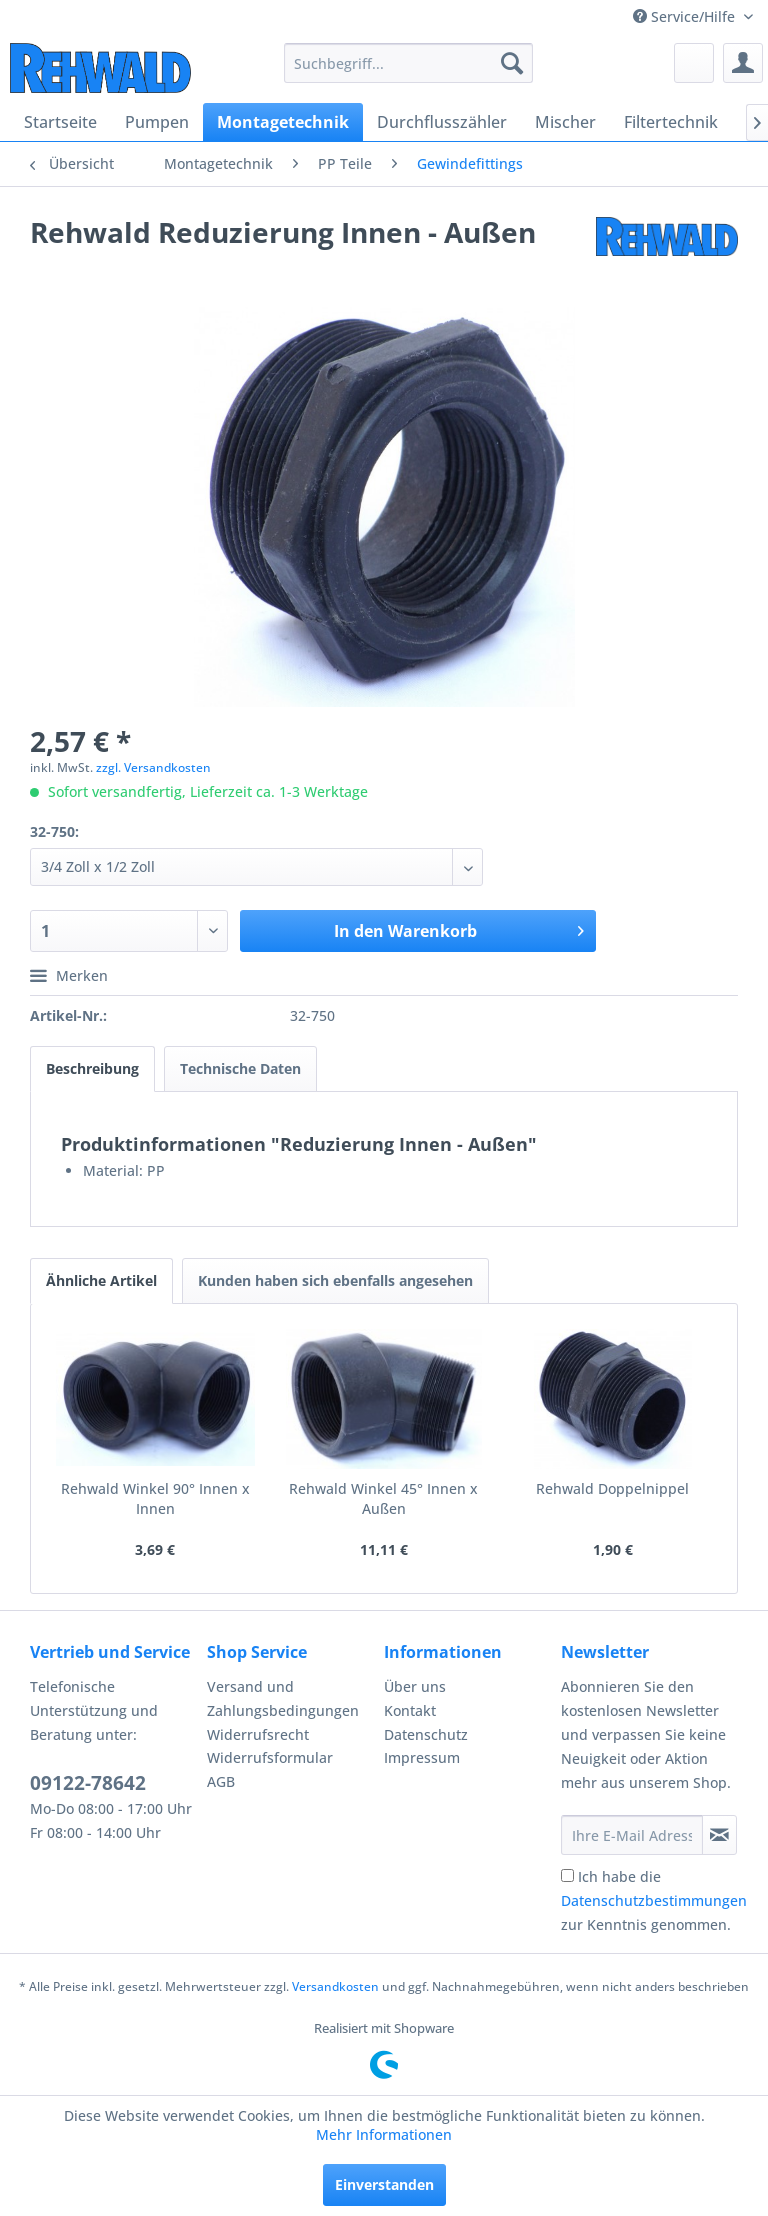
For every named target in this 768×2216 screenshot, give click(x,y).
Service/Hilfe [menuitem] (686, 16)
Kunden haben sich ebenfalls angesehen (335, 1280)
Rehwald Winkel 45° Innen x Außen (383, 1498)
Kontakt (410, 1710)
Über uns (415, 1686)
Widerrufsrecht (258, 1734)
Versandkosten (335, 1986)
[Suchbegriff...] (409, 63)
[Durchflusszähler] (442, 122)
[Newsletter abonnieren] (719, 1835)
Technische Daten (240, 1068)
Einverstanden (384, 2184)
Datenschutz (426, 1734)
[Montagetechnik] (283, 122)
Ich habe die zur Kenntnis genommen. (654, 1900)
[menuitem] (409, 63)
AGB (221, 1781)
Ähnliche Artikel (101, 1280)
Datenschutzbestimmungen (654, 1900)
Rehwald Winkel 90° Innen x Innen (155, 1498)
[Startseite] (60, 122)
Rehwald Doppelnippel (612, 1488)
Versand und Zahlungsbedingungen (283, 1698)
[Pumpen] (157, 122)
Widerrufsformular (270, 1757)
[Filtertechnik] (671, 122)
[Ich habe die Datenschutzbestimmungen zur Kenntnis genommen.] (567, 1875)
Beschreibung (92, 1068)
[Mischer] (565, 122)
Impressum (422, 1757)
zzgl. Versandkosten (153, 767)
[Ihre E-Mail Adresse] (632, 1835)
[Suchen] (512, 63)
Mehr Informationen (384, 2134)
